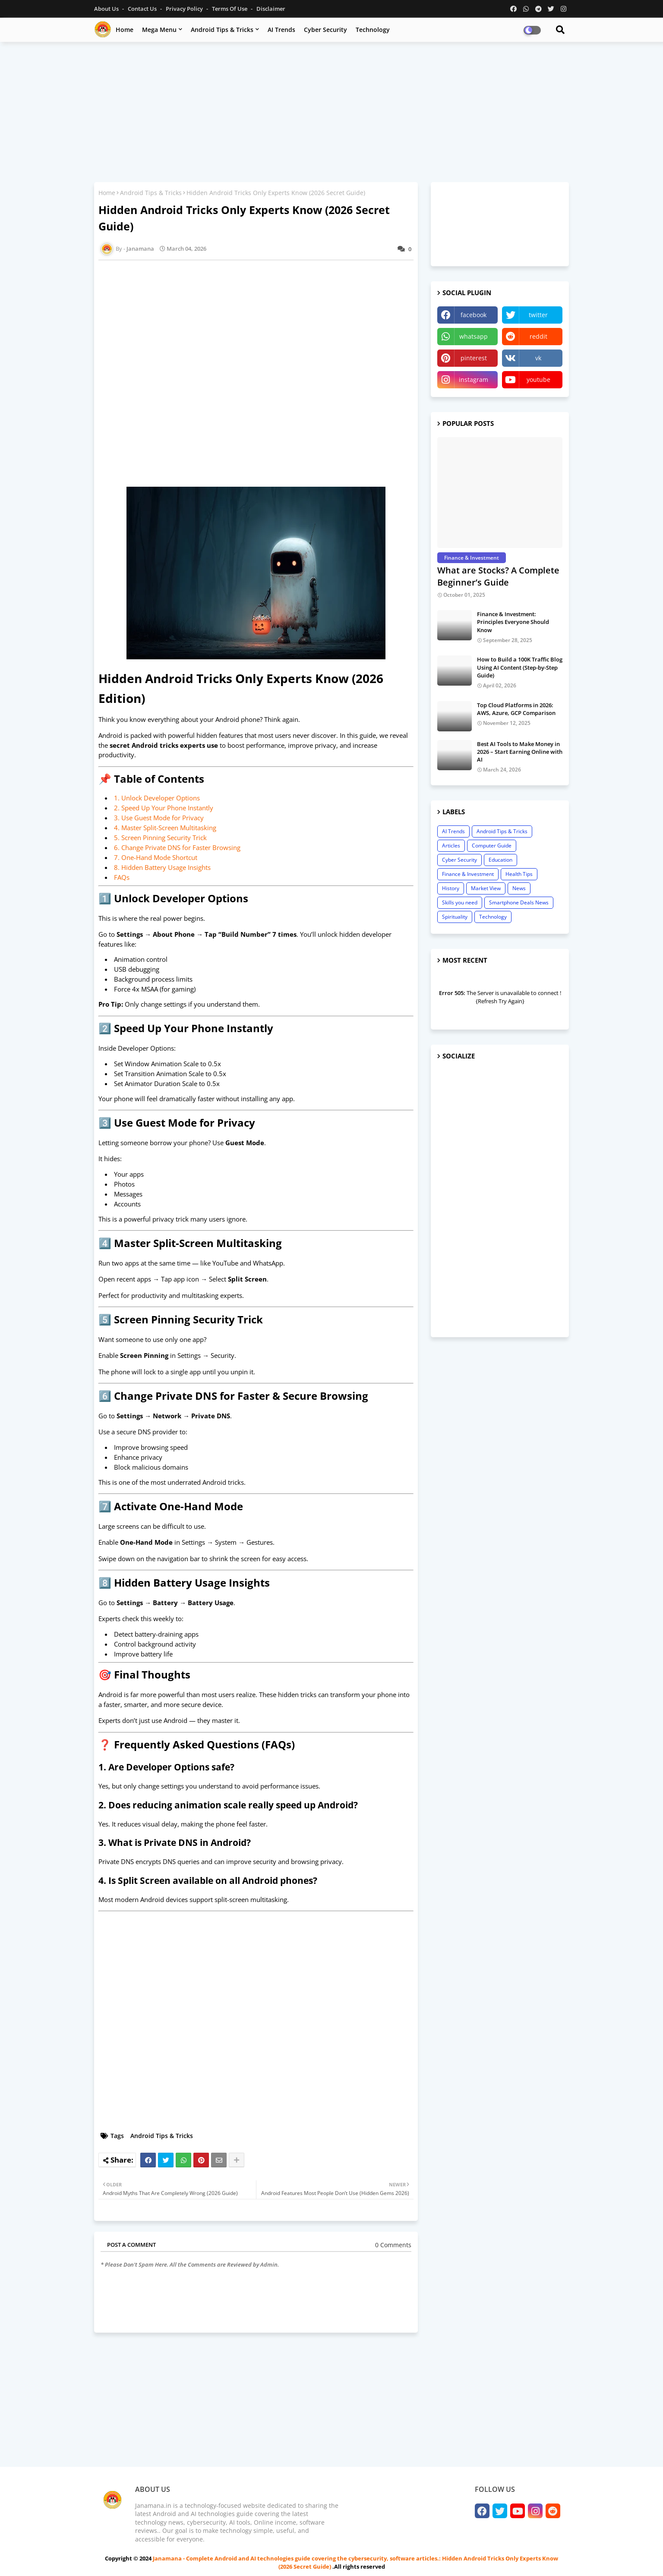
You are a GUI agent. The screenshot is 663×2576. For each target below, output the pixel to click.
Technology (373, 29)
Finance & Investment (468, 874)
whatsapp (473, 336)
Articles (451, 845)
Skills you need (459, 902)
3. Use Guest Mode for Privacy (159, 817)
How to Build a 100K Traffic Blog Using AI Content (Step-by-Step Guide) (519, 667)
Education (500, 859)
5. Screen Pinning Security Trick (160, 837)
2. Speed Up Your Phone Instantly (163, 807)
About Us (107, 9)
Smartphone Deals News (519, 902)
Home (124, 29)
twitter (538, 315)
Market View (486, 888)
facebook (473, 315)
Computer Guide (491, 845)
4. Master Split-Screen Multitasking (165, 827)
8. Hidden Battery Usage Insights (162, 867)
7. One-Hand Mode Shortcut (155, 857)
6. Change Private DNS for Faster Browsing (177, 847)
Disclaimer (270, 9)
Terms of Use (230, 9)
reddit (538, 336)
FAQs (121, 877)
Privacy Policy (185, 9)
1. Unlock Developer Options (157, 798)
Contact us (143, 9)
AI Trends (281, 29)
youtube (538, 379)
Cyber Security (325, 29)
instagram (473, 379)
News (519, 888)
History (450, 888)
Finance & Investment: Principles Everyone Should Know (513, 621)
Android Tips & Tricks (222, 29)
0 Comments (393, 2245)
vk (538, 358)
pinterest (474, 358)
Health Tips (519, 874)
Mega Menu (159, 29)
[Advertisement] (331, 110)
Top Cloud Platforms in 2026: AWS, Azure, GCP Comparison (516, 709)
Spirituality (454, 916)
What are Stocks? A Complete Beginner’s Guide (498, 576)
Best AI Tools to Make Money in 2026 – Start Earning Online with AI (519, 751)
